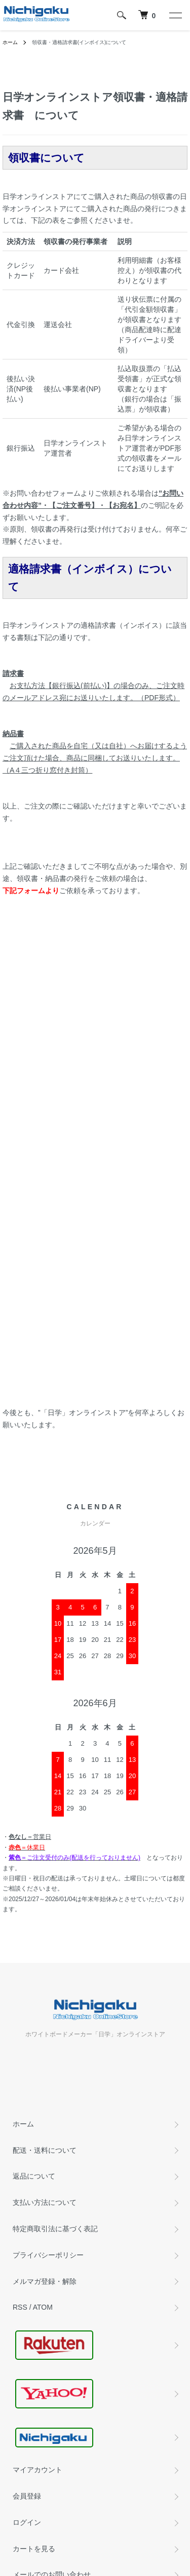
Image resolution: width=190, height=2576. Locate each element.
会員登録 (27, 2496)
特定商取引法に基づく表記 (55, 2229)
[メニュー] (175, 15)
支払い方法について (45, 2202)
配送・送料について (45, 2150)
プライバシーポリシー (48, 2255)
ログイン (27, 2522)
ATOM (43, 2307)
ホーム (10, 42)
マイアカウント (37, 2470)
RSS (20, 2307)
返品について (34, 2176)
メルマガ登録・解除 (45, 2281)
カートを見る (34, 2549)
